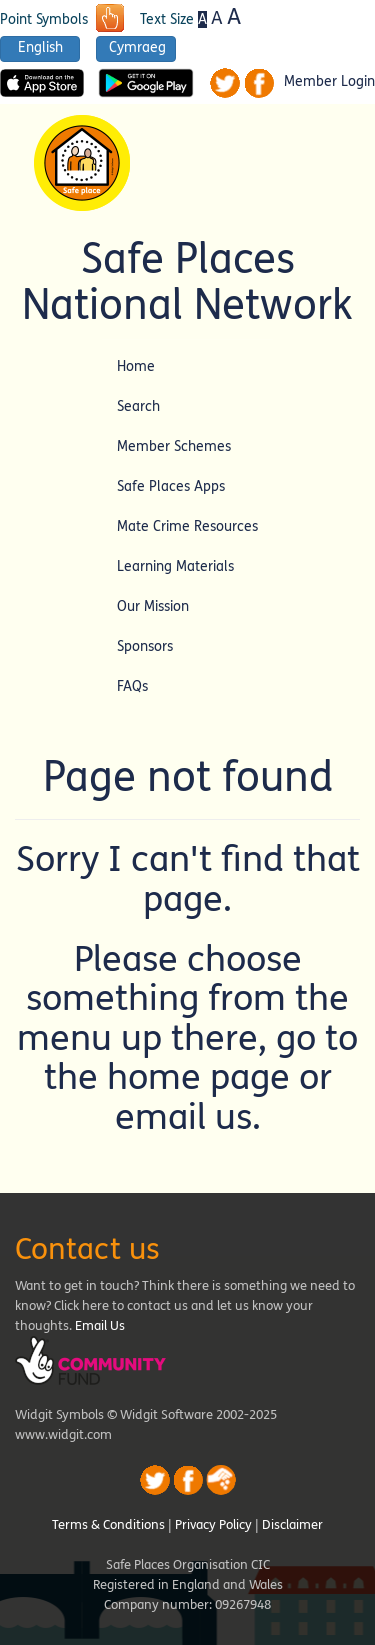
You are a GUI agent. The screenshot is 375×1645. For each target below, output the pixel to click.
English (40, 48)
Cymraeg (137, 48)
